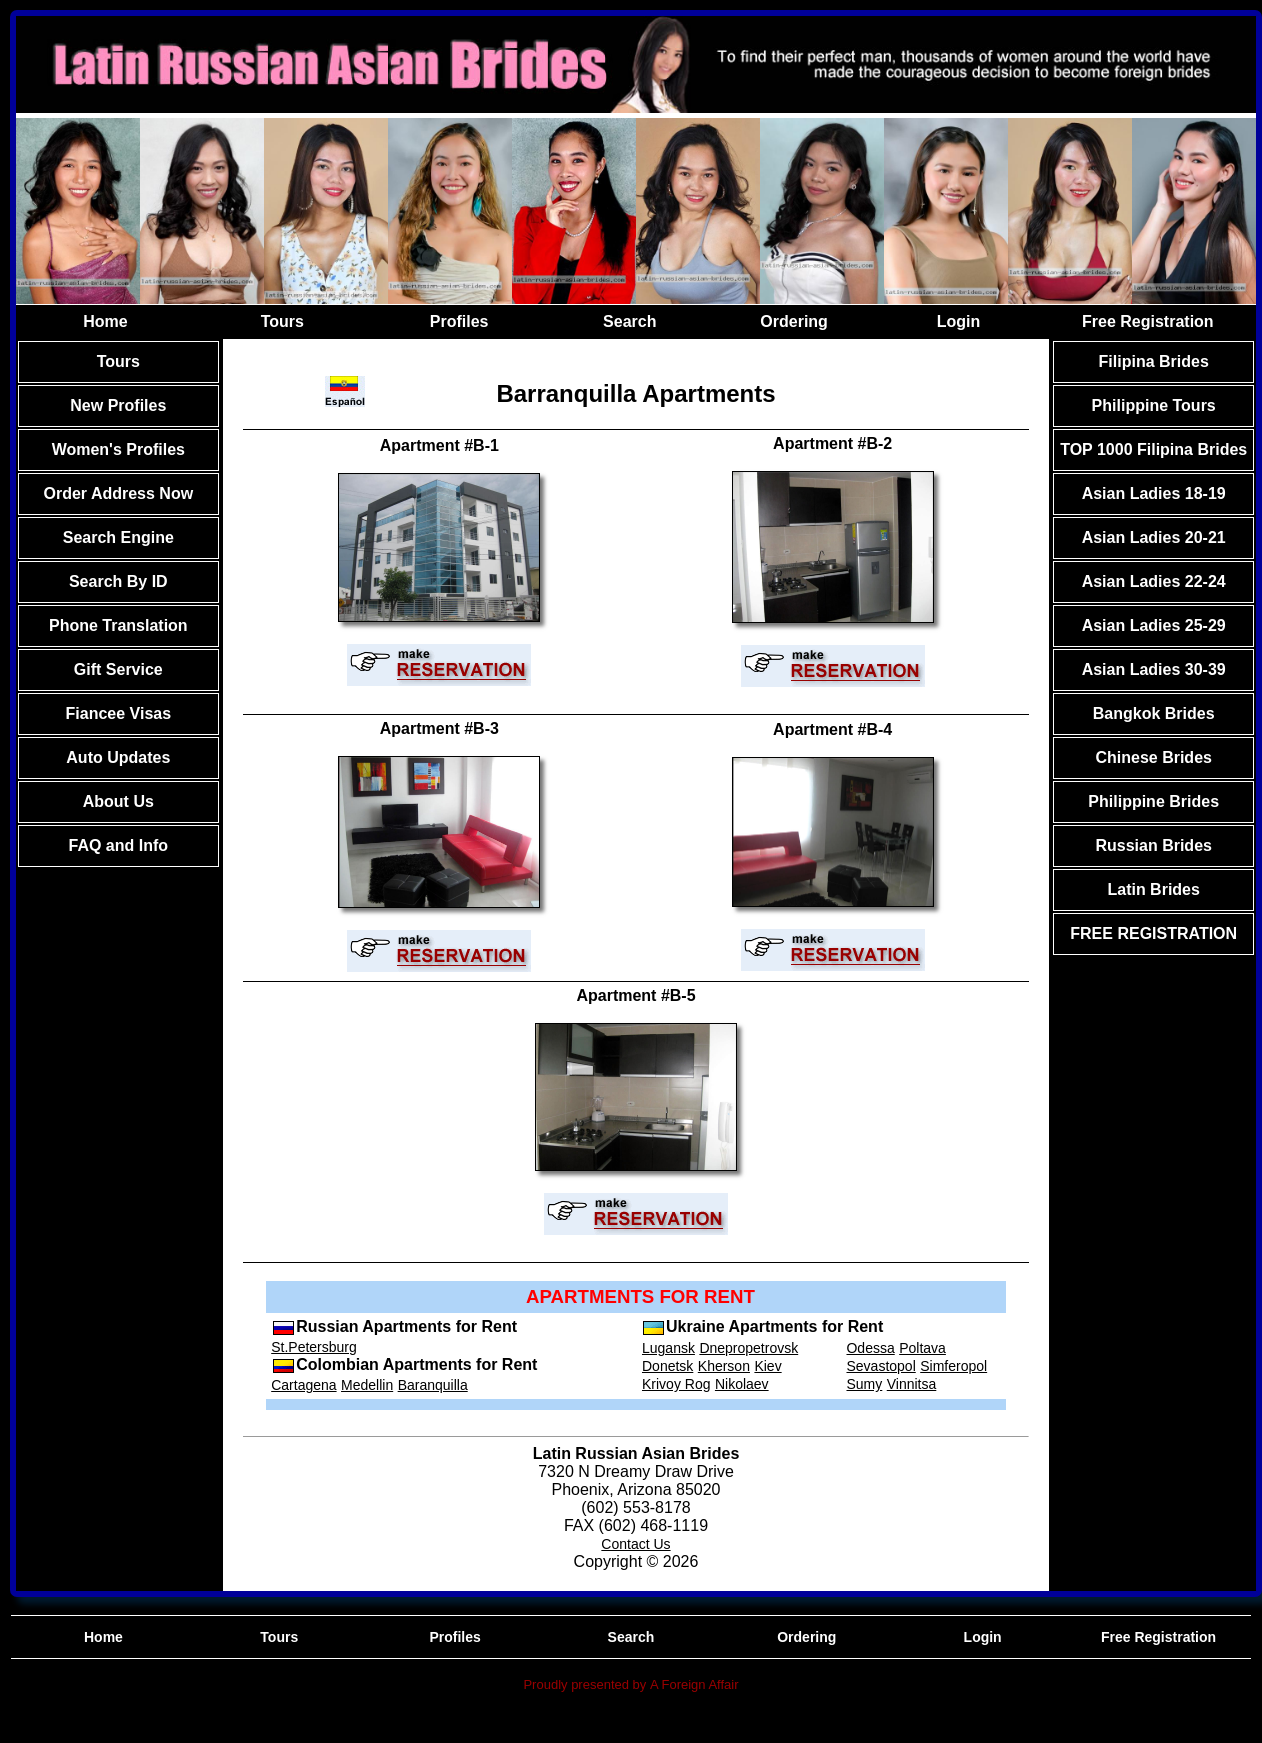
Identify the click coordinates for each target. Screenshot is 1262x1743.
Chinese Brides (1153, 757)
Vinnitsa (912, 1384)
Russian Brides (1153, 845)
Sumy (864, 1384)
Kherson (724, 1366)
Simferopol (953, 1366)
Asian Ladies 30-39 (1154, 669)
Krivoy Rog (676, 1384)
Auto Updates (118, 757)
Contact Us (635, 1544)
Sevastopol (880, 1366)
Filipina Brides (1154, 361)
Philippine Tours (1154, 405)
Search (629, 321)
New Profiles (118, 405)
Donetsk (667, 1366)
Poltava (922, 1348)
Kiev (767, 1366)
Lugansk (668, 1348)
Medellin (367, 1385)
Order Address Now (118, 493)
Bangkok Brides (1154, 713)
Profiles (459, 321)
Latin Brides (1153, 889)
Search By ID (118, 581)
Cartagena (303, 1385)
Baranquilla (433, 1385)
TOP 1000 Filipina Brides (1153, 449)
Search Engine (118, 537)
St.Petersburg (314, 1347)
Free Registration (1148, 321)
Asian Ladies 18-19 (1154, 493)
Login (959, 321)
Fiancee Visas (119, 713)
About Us (118, 801)
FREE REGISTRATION (1153, 933)
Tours (282, 321)
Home (105, 321)
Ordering (794, 321)
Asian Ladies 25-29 (1154, 625)
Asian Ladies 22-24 (1154, 581)
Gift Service (118, 669)
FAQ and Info (119, 845)
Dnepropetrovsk (748, 1348)
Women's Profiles (118, 449)
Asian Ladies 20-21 (1154, 537)
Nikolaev (742, 1384)
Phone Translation (118, 625)
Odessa (870, 1348)
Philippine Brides (1153, 801)
